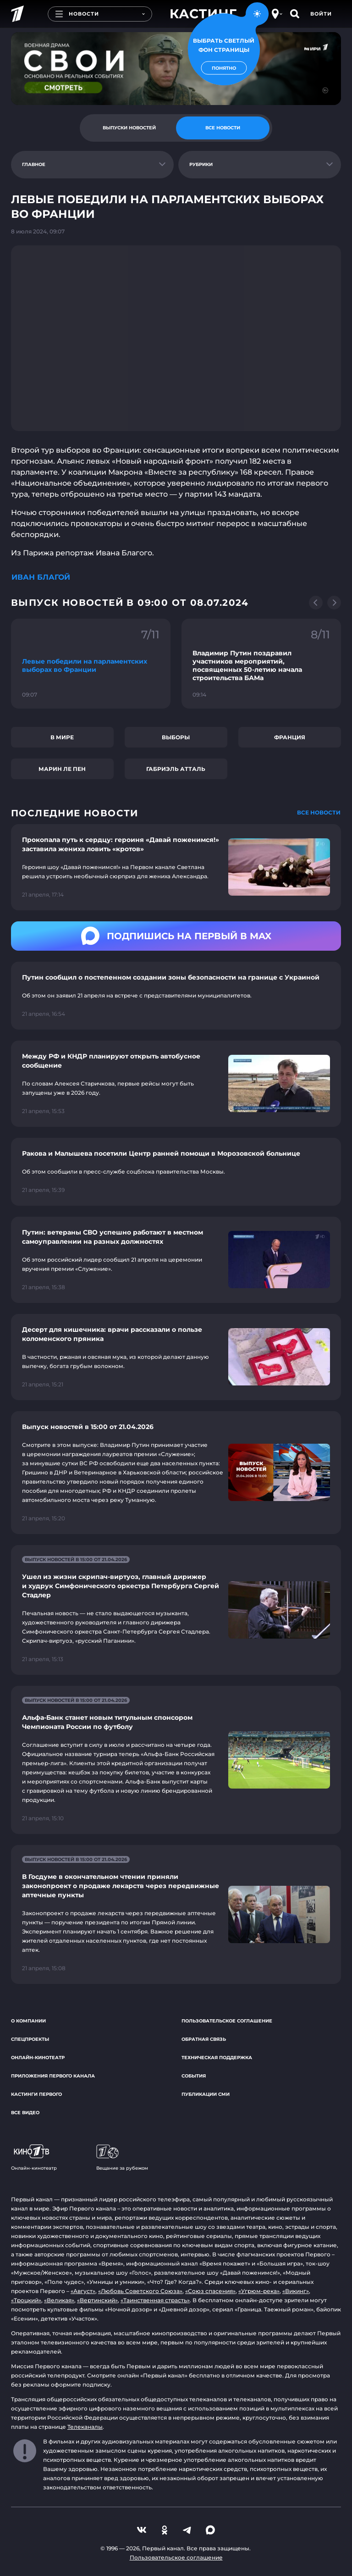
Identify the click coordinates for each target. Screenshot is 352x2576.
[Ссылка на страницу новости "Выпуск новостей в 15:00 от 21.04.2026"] (176, 1472)
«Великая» (59, 2300)
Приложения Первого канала (53, 2076)
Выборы (176, 737)
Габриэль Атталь (175, 768)
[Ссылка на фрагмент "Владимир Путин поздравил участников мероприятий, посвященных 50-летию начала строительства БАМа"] (261, 664)
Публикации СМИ (206, 2094)
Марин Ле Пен (62, 768)
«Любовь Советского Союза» (140, 2291)
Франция (289, 737)
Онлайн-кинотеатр (38, 2058)
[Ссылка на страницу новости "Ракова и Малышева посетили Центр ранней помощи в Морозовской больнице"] (176, 1172)
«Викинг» (295, 2291)
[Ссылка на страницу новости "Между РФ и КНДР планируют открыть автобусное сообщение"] (176, 1084)
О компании (28, 2021)
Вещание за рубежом (122, 2157)
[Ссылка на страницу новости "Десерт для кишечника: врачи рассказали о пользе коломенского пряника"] (176, 1357)
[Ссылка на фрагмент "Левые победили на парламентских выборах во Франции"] (90, 664)
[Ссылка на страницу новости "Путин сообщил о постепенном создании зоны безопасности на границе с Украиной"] (176, 996)
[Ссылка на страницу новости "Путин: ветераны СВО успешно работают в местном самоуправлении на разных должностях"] (176, 1260)
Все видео (25, 2113)
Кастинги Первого (36, 2094)
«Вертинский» (97, 2300)
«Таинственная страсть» (155, 2300)
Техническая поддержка (217, 2058)
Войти (321, 14)
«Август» (83, 2291)
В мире (62, 737)
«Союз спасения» (210, 2291)
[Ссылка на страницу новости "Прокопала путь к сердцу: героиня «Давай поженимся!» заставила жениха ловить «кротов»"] (176, 867)
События (194, 2076)
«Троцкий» (26, 2300)
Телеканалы (85, 2426)
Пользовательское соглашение (227, 2021)
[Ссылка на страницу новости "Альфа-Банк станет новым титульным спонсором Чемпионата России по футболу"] (176, 1760)
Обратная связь (204, 2039)
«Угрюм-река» (259, 2291)
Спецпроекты (30, 2039)
